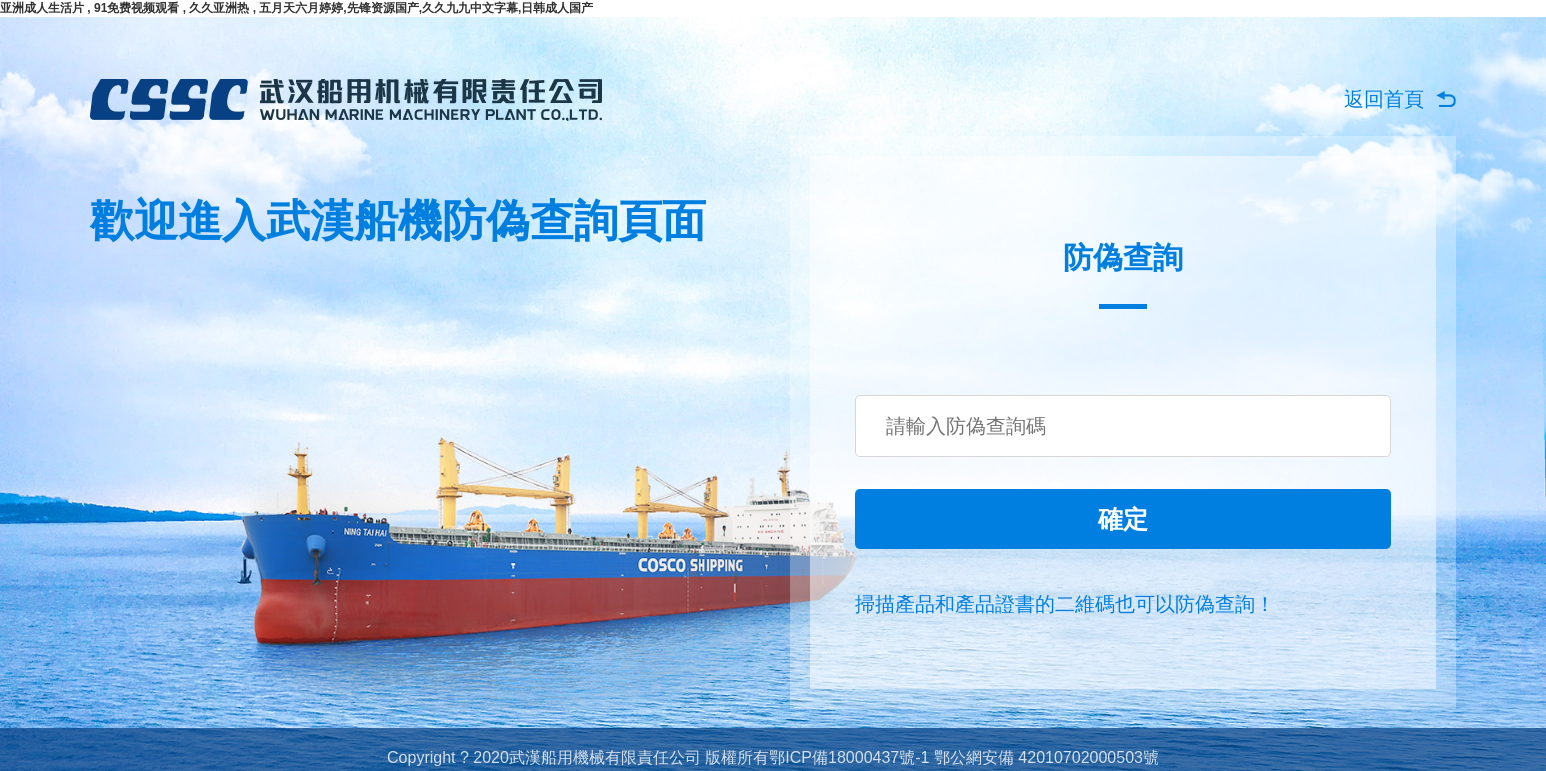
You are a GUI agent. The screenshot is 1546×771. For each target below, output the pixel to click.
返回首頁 (1384, 99)
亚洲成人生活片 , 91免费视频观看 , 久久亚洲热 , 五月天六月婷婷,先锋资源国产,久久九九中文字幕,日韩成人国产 (296, 8)
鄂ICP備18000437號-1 (849, 757)
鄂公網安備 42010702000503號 (1046, 757)
